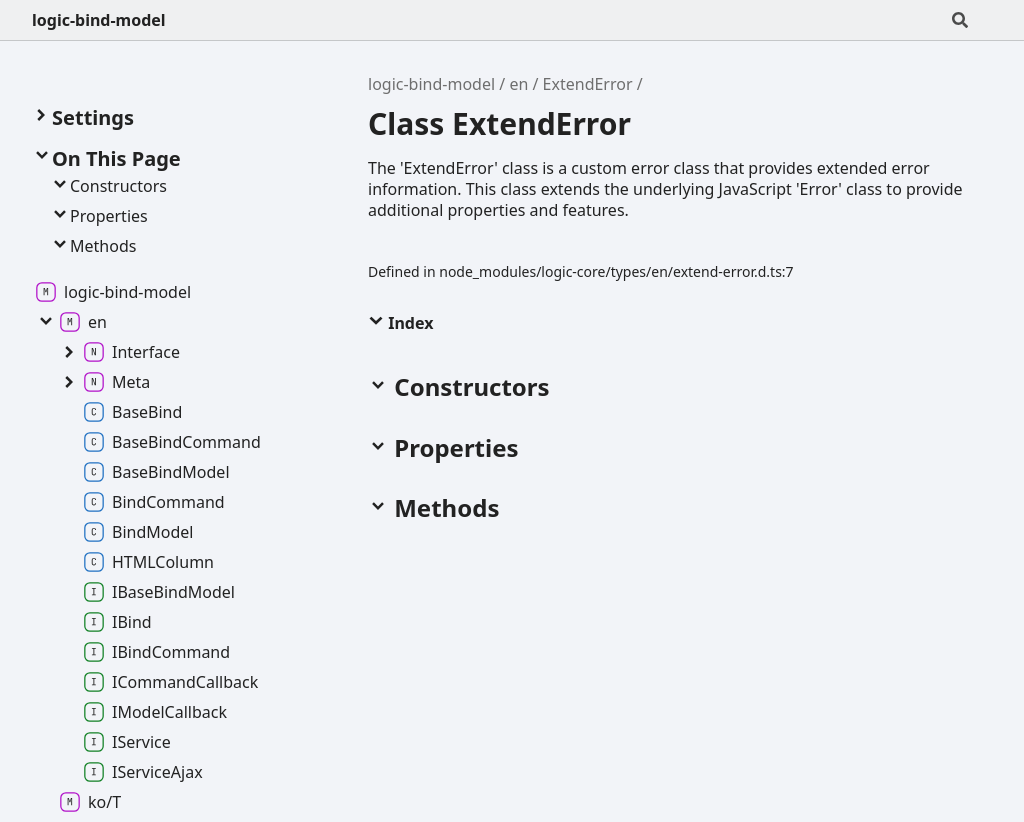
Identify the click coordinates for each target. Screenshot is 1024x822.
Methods (93, 246)
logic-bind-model (99, 20)
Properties (99, 216)
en (518, 84)
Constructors (108, 186)
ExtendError (588, 84)
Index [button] (400, 323)
